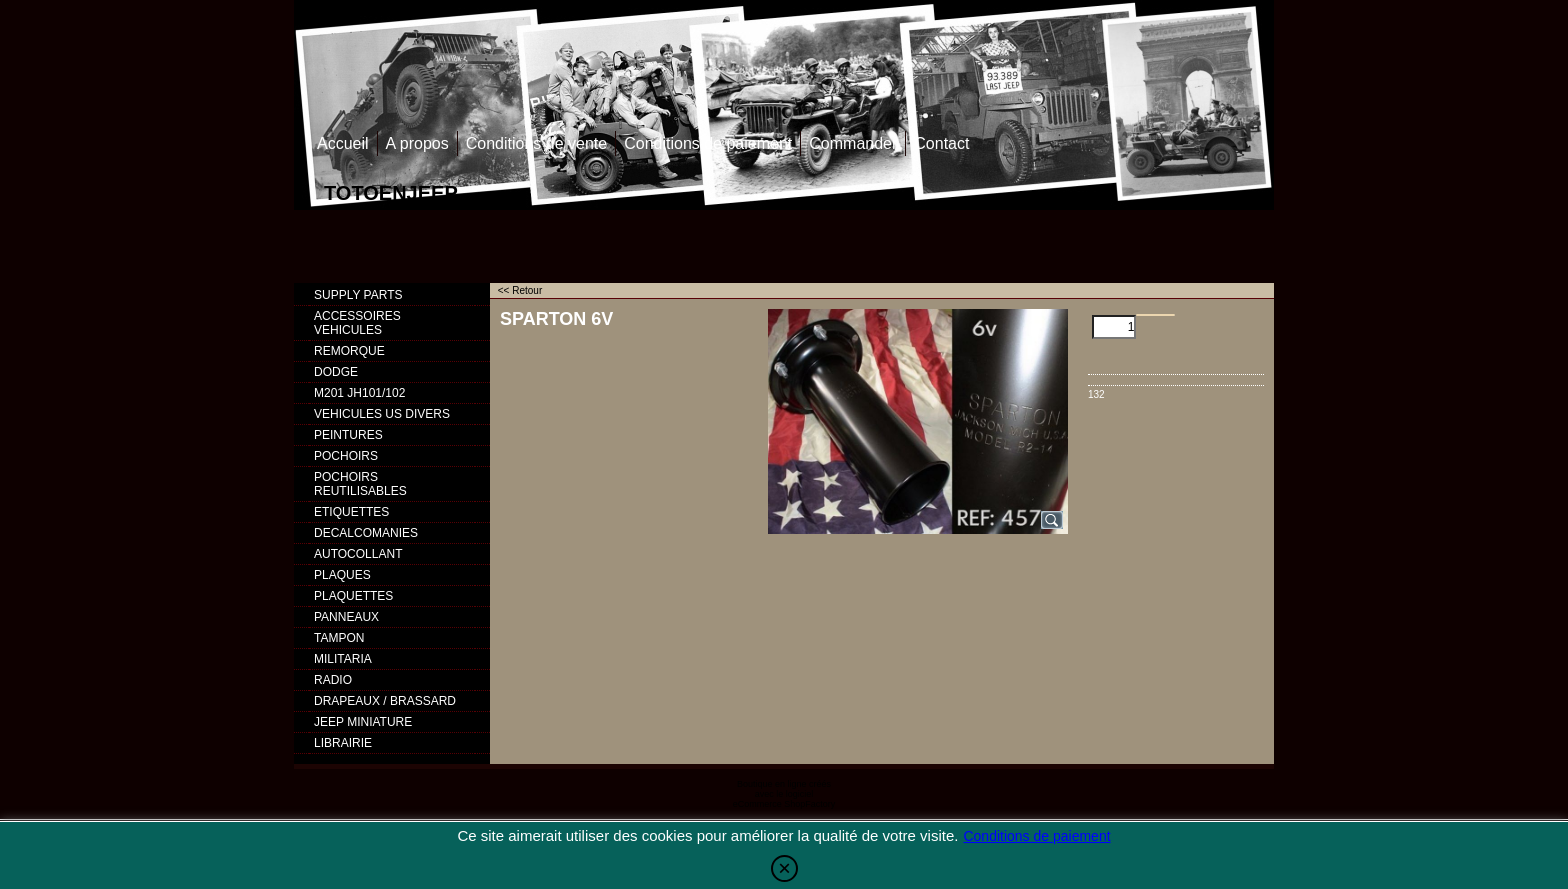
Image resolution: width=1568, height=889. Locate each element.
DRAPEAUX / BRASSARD (385, 701)
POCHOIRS (346, 456)
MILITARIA (343, 659)
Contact (941, 143)
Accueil (343, 143)
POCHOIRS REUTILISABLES (360, 484)
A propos (417, 143)
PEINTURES (348, 435)
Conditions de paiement (708, 143)
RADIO (333, 680)
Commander (853, 143)
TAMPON (339, 638)
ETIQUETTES (351, 512)
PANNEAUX (346, 617)
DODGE (336, 372)
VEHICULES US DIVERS (382, 414)
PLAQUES (342, 575)
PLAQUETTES (353, 596)
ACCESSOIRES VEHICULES (357, 323)
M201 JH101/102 (359, 393)
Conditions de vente (536, 143)
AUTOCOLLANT (358, 554)
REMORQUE (349, 351)
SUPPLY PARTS (358, 295)
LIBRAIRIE (343, 743)
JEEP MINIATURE (363, 722)
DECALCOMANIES (366, 533)
